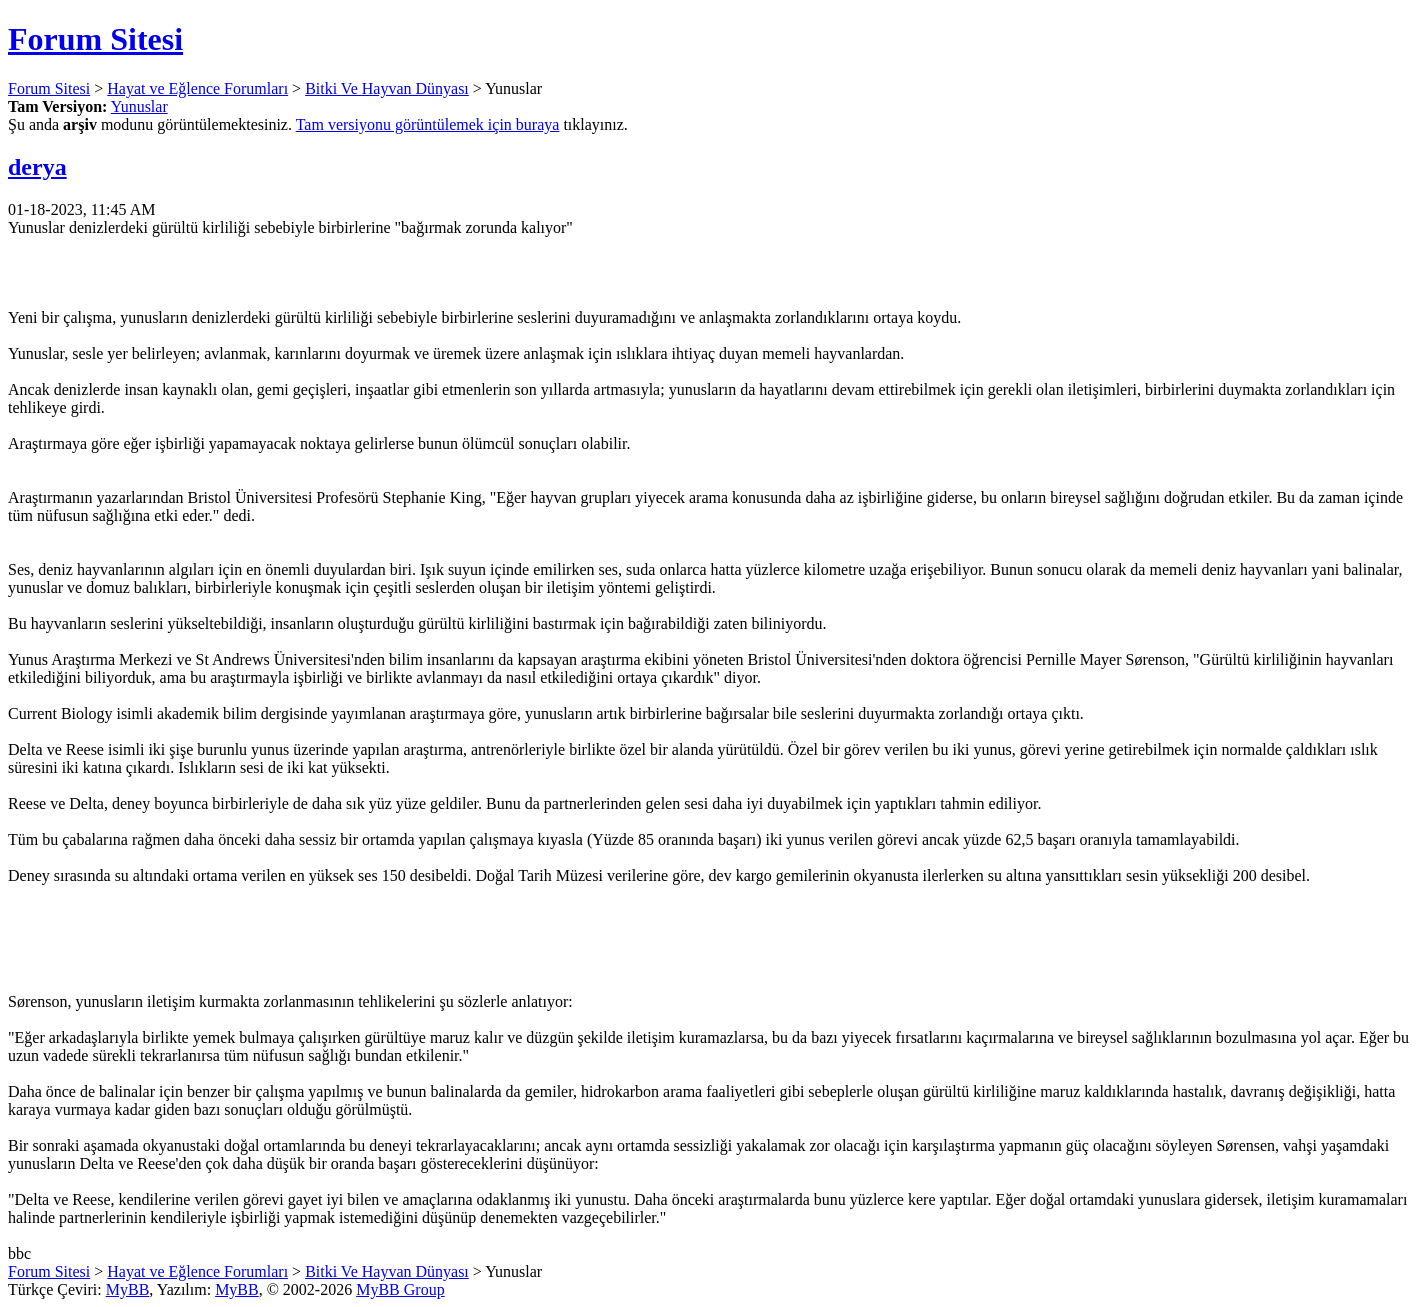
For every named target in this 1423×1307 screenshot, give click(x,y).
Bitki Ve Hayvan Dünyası (387, 88)
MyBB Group (400, 1289)
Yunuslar (139, 106)
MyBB (128, 1289)
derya (37, 167)
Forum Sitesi (95, 39)
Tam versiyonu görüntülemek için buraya (428, 124)
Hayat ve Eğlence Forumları (197, 88)
